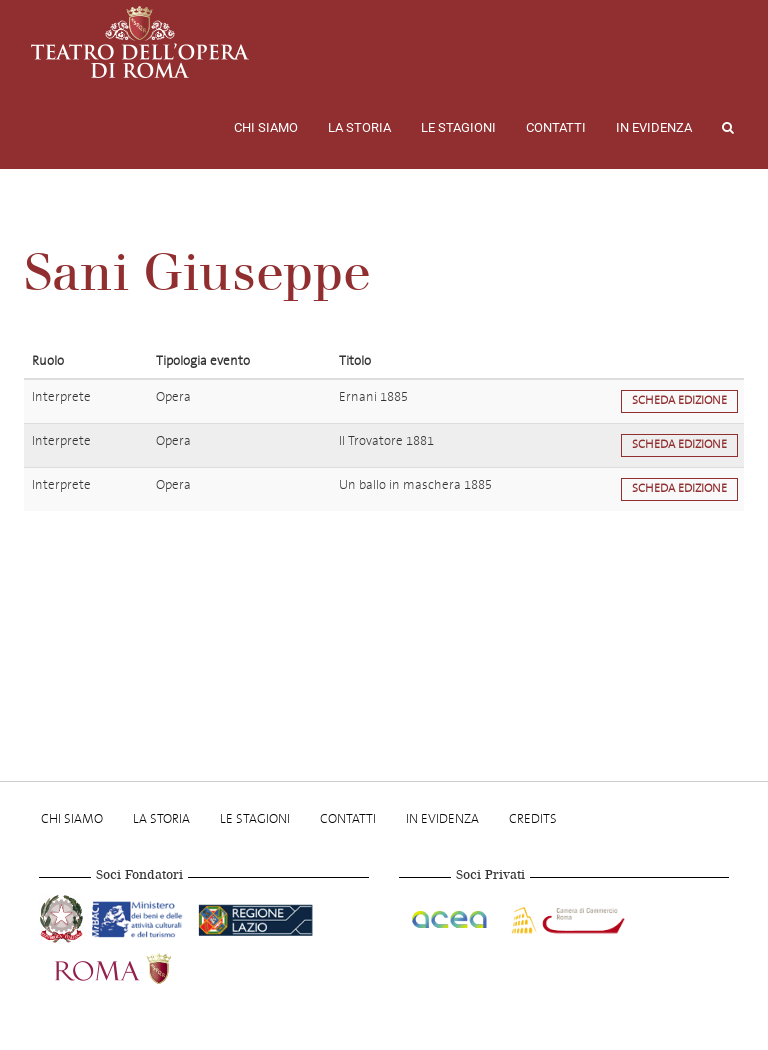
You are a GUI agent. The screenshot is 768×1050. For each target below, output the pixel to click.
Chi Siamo (266, 127)
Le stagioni (458, 127)
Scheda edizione (679, 400)
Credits (533, 818)
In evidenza (654, 127)
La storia (359, 127)
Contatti (556, 127)
